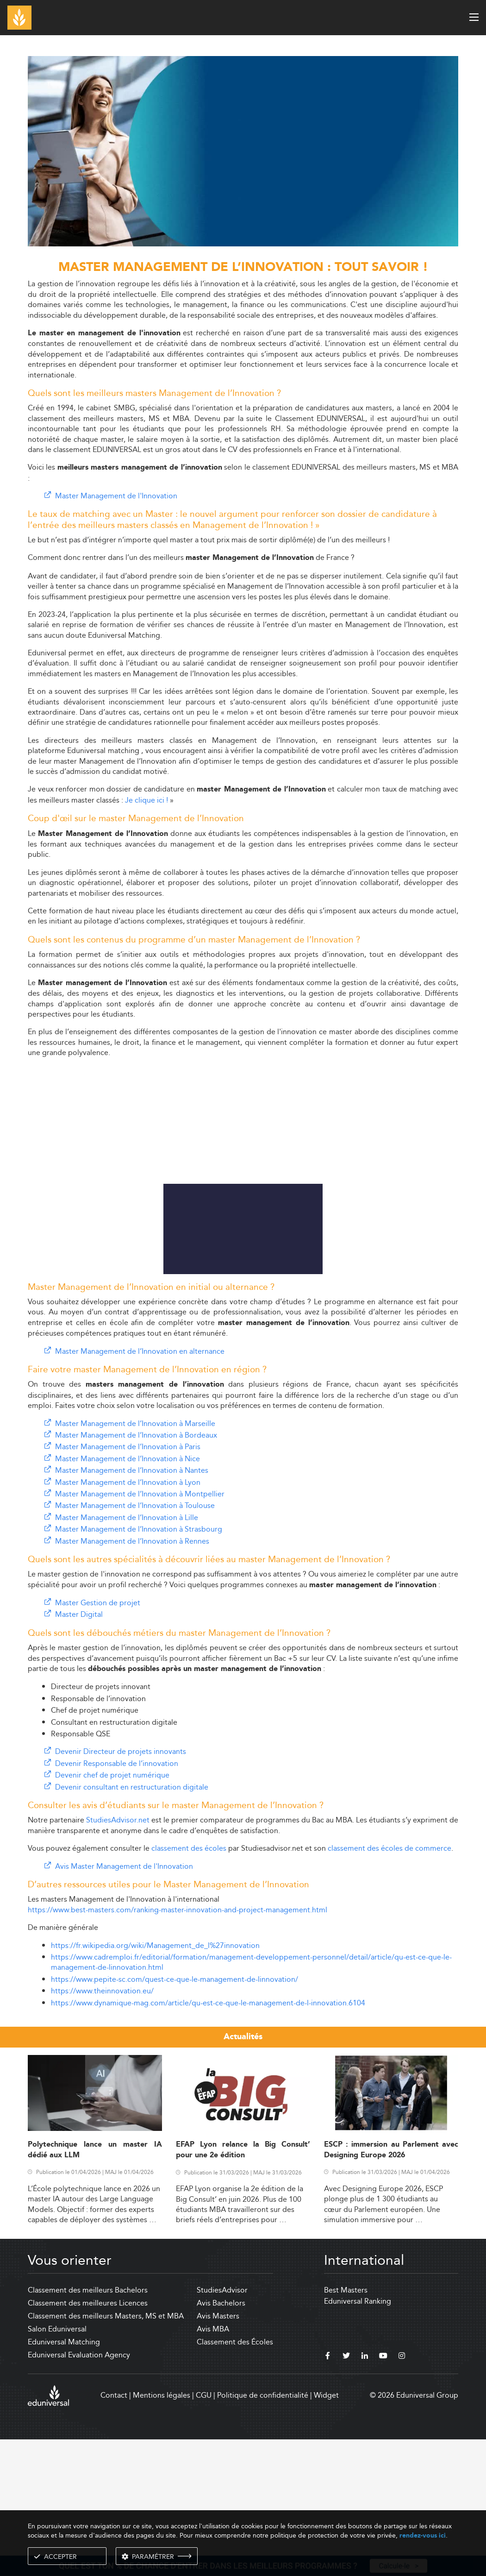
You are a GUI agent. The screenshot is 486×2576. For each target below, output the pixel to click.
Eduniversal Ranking (357, 2438)
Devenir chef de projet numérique (112, 1912)
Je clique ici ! (146, 800)
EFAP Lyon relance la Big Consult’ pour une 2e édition (243, 2287)
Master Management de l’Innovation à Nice (127, 1596)
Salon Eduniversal (57, 2466)
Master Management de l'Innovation (116, 496)
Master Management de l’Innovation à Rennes (132, 1678)
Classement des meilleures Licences (88, 2440)
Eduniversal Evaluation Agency (79, 2492)
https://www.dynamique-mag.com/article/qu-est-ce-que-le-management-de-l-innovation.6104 (208, 2140)
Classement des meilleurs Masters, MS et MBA (106, 2453)
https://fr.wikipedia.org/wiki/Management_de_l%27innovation (155, 2082)
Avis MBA (213, 2466)
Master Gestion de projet (97, 1740)
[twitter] (346, 2494)
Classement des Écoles (235, 2479)
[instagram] (401, 2494)
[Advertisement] (243, 999)
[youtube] (383, 2494)
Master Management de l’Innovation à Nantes (131, 1607)
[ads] (243, 244)
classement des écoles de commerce (389, 1985)
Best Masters (346, 2427)
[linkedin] (364, 2494)
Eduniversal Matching (64, 2479)
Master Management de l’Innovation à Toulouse (135, 1642)
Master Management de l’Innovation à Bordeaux (136, 1572)
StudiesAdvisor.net (118, 1957)
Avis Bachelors (221, 2440)
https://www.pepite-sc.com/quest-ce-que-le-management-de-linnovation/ (174, 2116)
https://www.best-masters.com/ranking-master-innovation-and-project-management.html (177, 2047)
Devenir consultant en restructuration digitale (131, 1924)
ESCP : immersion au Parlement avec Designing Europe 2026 (391, 2287)
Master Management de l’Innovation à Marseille (135, 1560)
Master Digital (79, 1751)
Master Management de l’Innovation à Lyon (127, 1619)
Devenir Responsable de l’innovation (116, 1900)
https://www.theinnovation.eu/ (102, 2128)
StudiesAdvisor (222, 2427)
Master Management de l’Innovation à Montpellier (139, 1631)
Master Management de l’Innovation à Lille (126, 1654)
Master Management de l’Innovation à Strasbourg (138, 1666)
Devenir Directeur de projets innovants (120, 1888)
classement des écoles (188, 1985)
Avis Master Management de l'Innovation (124, 2003)
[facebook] (327, 2494)
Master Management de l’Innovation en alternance (139, 1488)
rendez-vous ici (422, 2535)
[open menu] (474, 17)
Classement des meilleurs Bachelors (88, 2427)
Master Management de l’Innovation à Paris (127, 1584)
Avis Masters (218, 2453)
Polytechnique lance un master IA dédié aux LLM (95, 2287)
